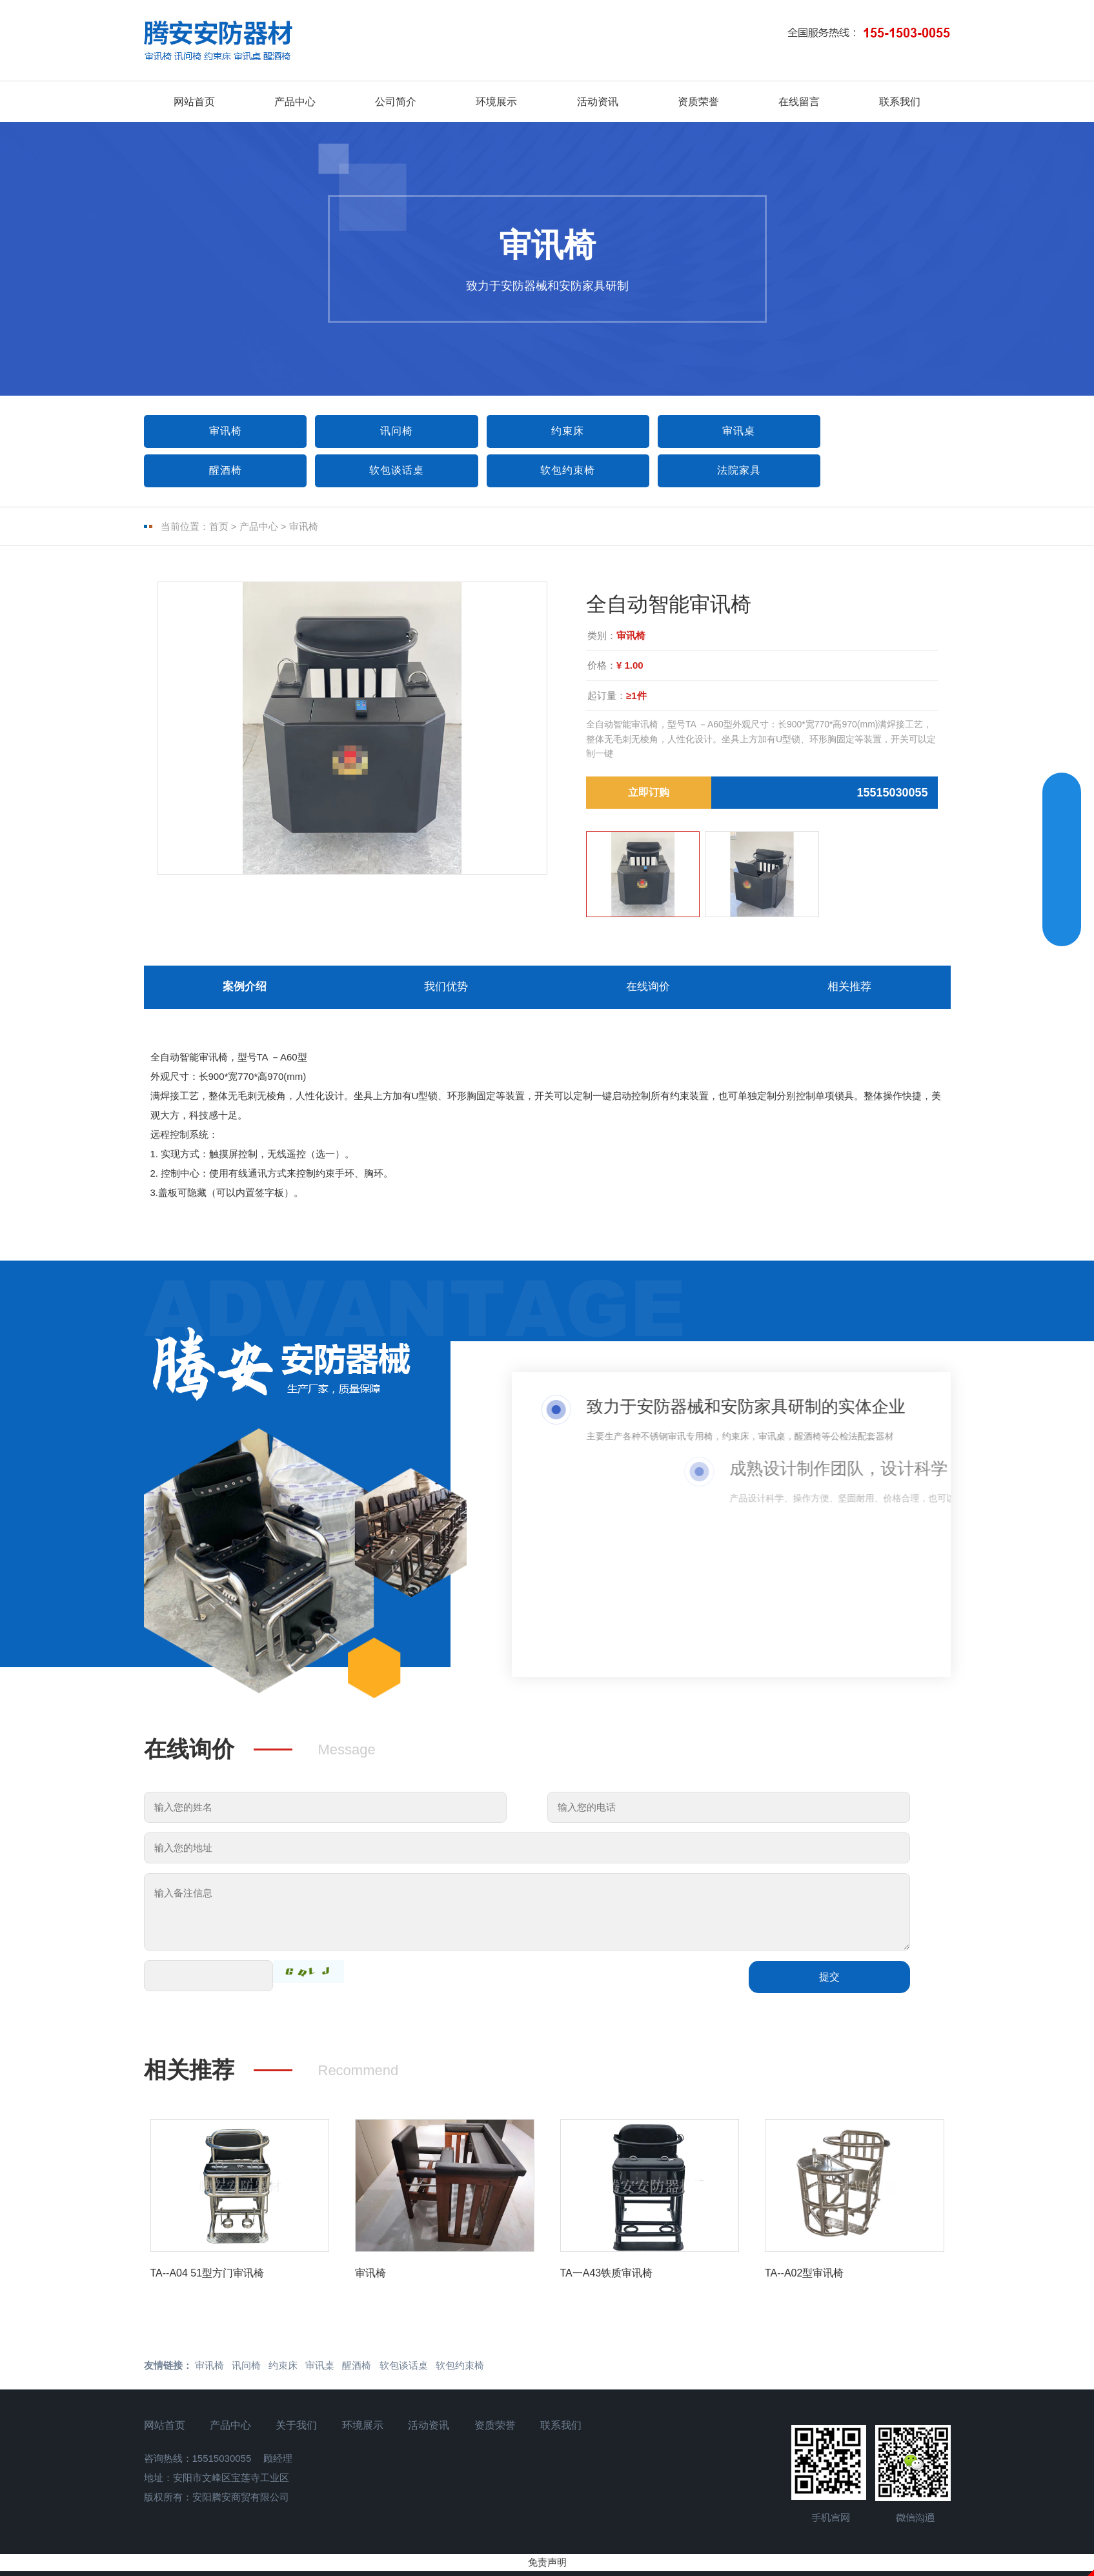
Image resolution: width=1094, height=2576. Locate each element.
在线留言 (799, 101)
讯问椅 (381, 430)
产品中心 (295, 101)
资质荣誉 (698, 101)
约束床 (543, 430)
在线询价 (648, 990)
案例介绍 (244, 990)
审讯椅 (220, 430)
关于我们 (297, 2431)
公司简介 (395, 101)
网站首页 (194, 101)
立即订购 (648, 793)
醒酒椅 (865, 430)
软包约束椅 (381, 470)
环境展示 (496, 101)
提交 (829, 1983)
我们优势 (446, 990)
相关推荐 (849, 990)
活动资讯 (597, 101)
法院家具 (543, 470)
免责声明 (547, 2568)
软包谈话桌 (220, 470)
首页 (218, 527)
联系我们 (899, 101)
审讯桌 (704, 430)
